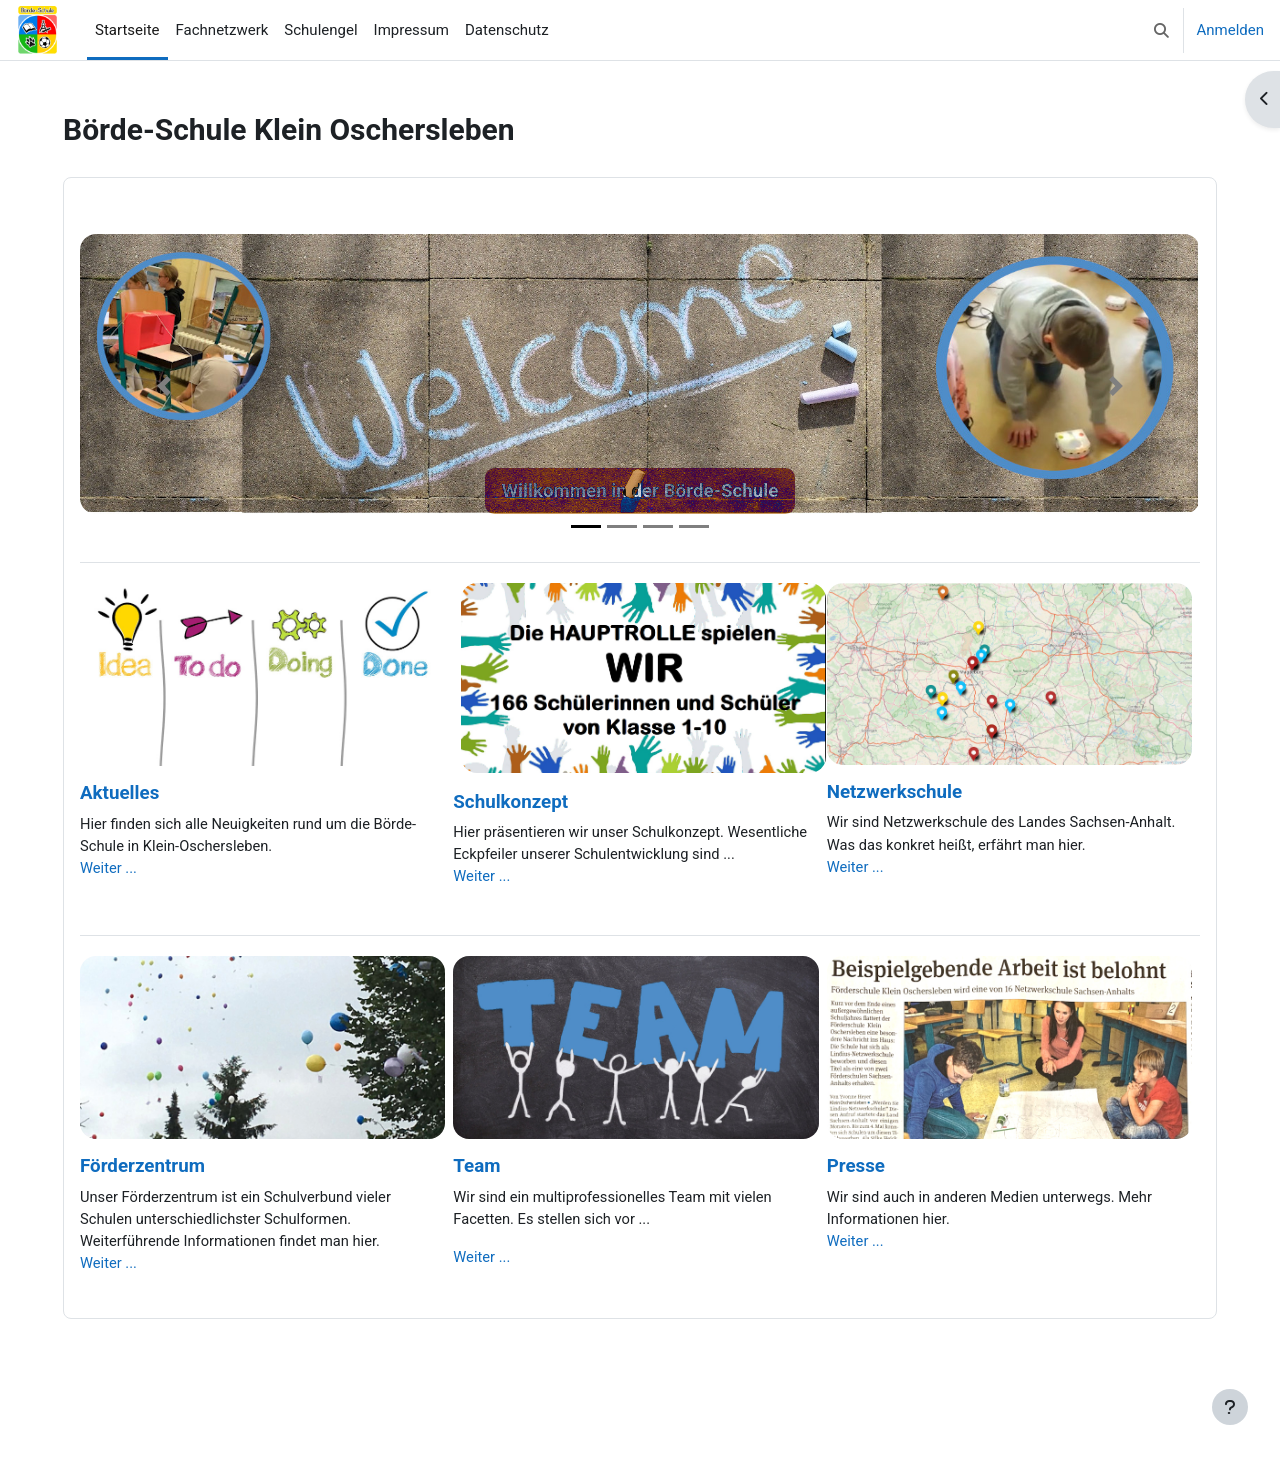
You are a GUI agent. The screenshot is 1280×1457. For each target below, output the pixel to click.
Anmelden (1230, 30)
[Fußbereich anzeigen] (1230, 1407)
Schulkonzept (510, 802)
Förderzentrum (142, 1168)
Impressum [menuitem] (411, 30)
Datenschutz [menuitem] (507, 30)
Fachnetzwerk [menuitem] (222, 30)
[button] (1161, 30)
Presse (856, 1168)
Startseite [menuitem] (127, 30)
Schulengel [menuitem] (320, 30)
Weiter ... (109, 869)
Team (476, 1168)
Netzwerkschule (895, 792)
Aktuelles (119, 793)
